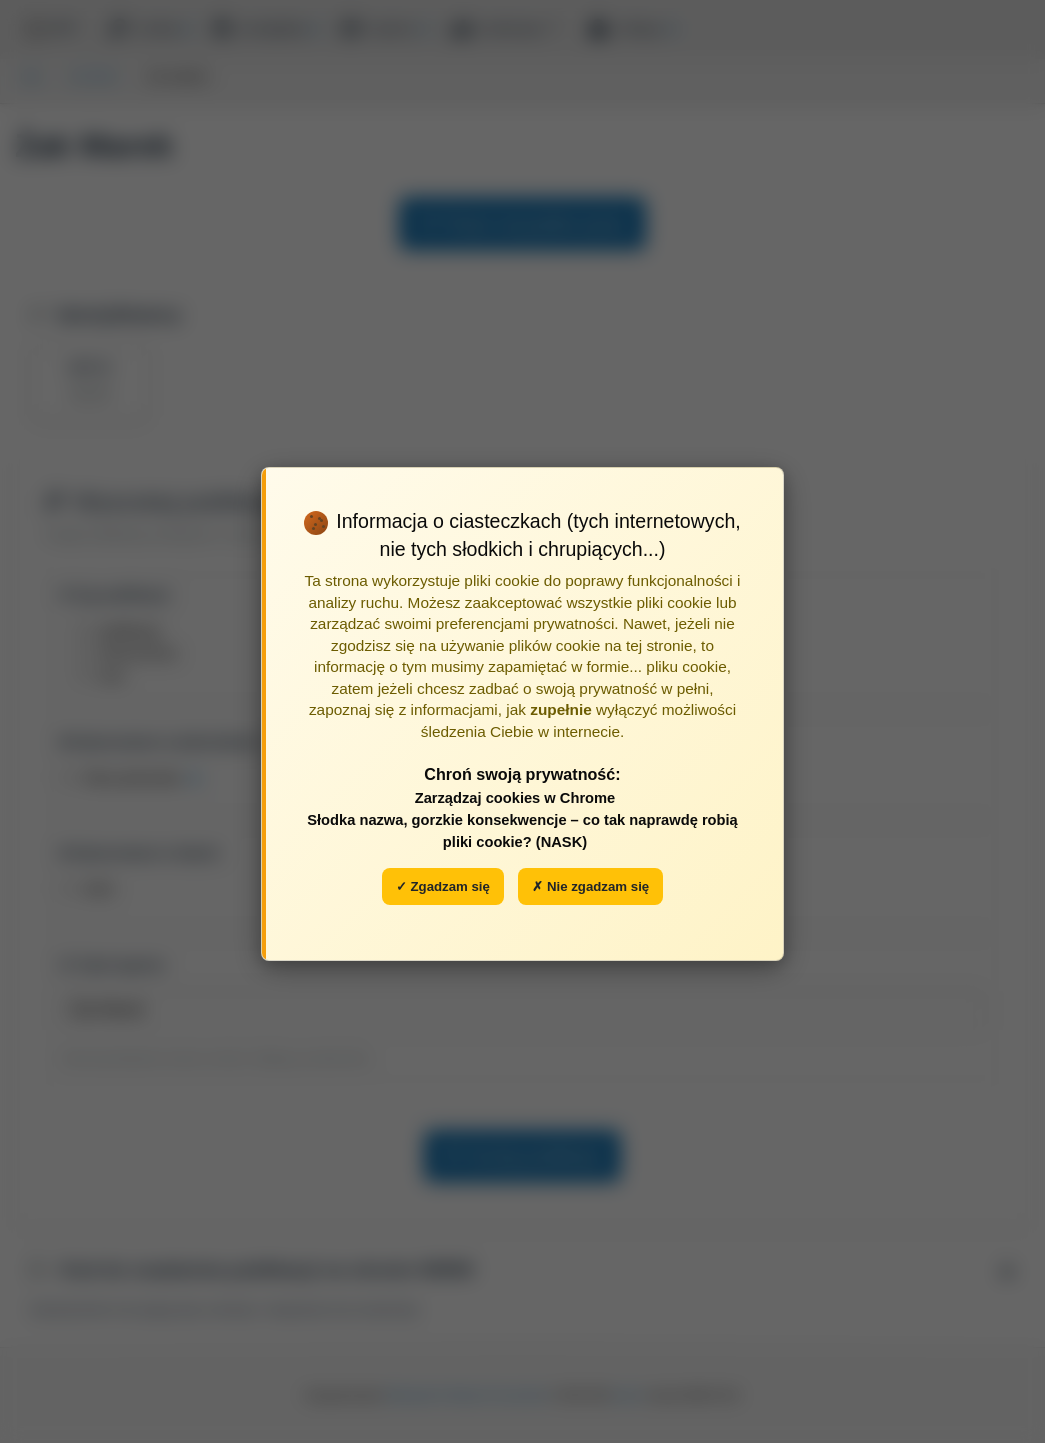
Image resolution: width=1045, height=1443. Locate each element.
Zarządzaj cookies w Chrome (515, 798)
